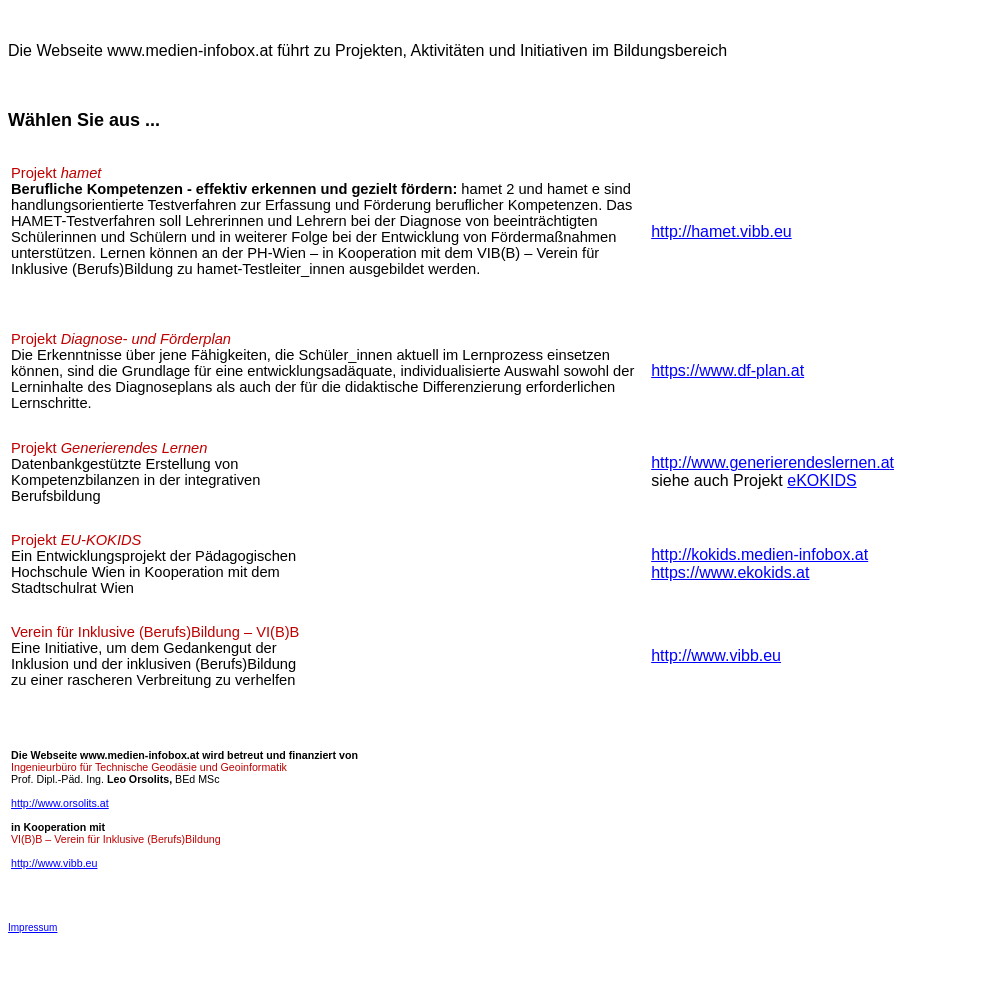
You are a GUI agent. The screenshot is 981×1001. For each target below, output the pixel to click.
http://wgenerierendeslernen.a (772, 462)
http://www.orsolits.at (60, 803)
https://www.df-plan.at (727, 370)
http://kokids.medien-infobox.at (759, 554)
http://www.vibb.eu (716, 655)
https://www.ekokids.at (730, 572)
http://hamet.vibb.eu (721, 231)
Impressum (32, 927)
